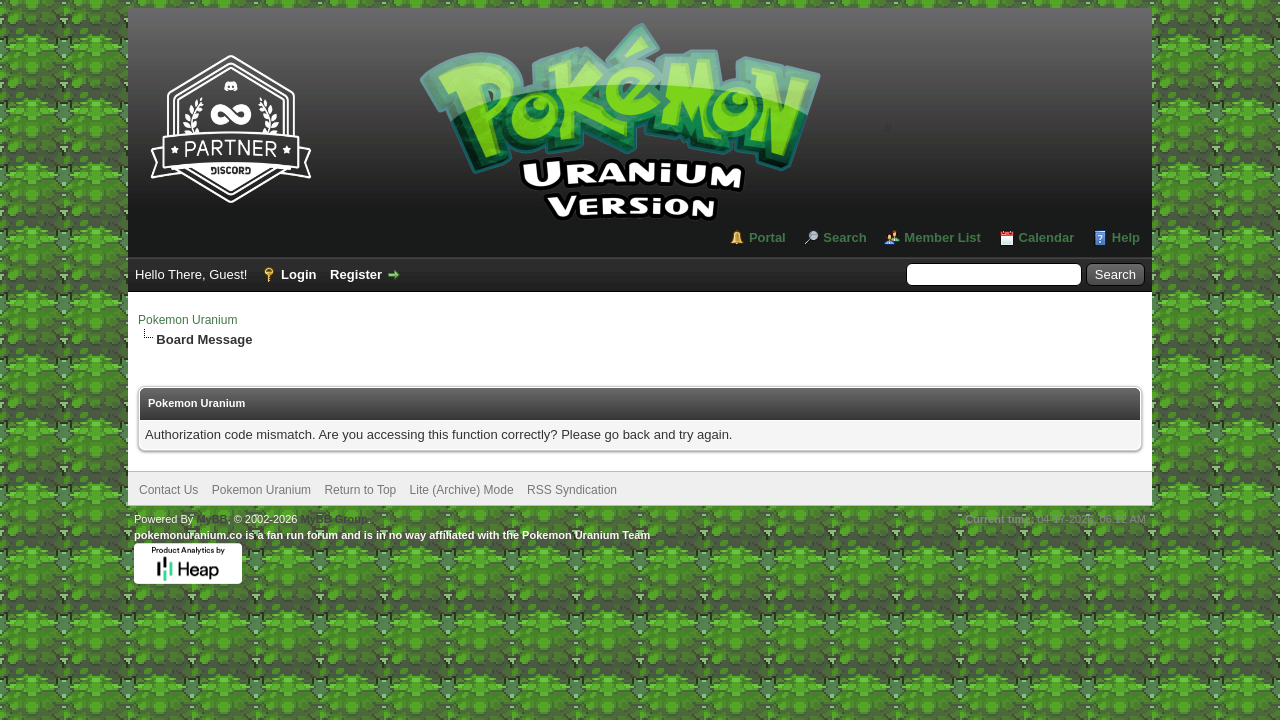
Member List (942, 237)
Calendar (1047, 237)
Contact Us (168, 490)
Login (298, 274)
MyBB (211, 519)
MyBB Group (333, 519)
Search (844, 237)
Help (1126, 237)
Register (356, 274)
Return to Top (360, 490)
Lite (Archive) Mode (462, 490)
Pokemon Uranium (187, 320)
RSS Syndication (572, 490)
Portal (767, 237)
